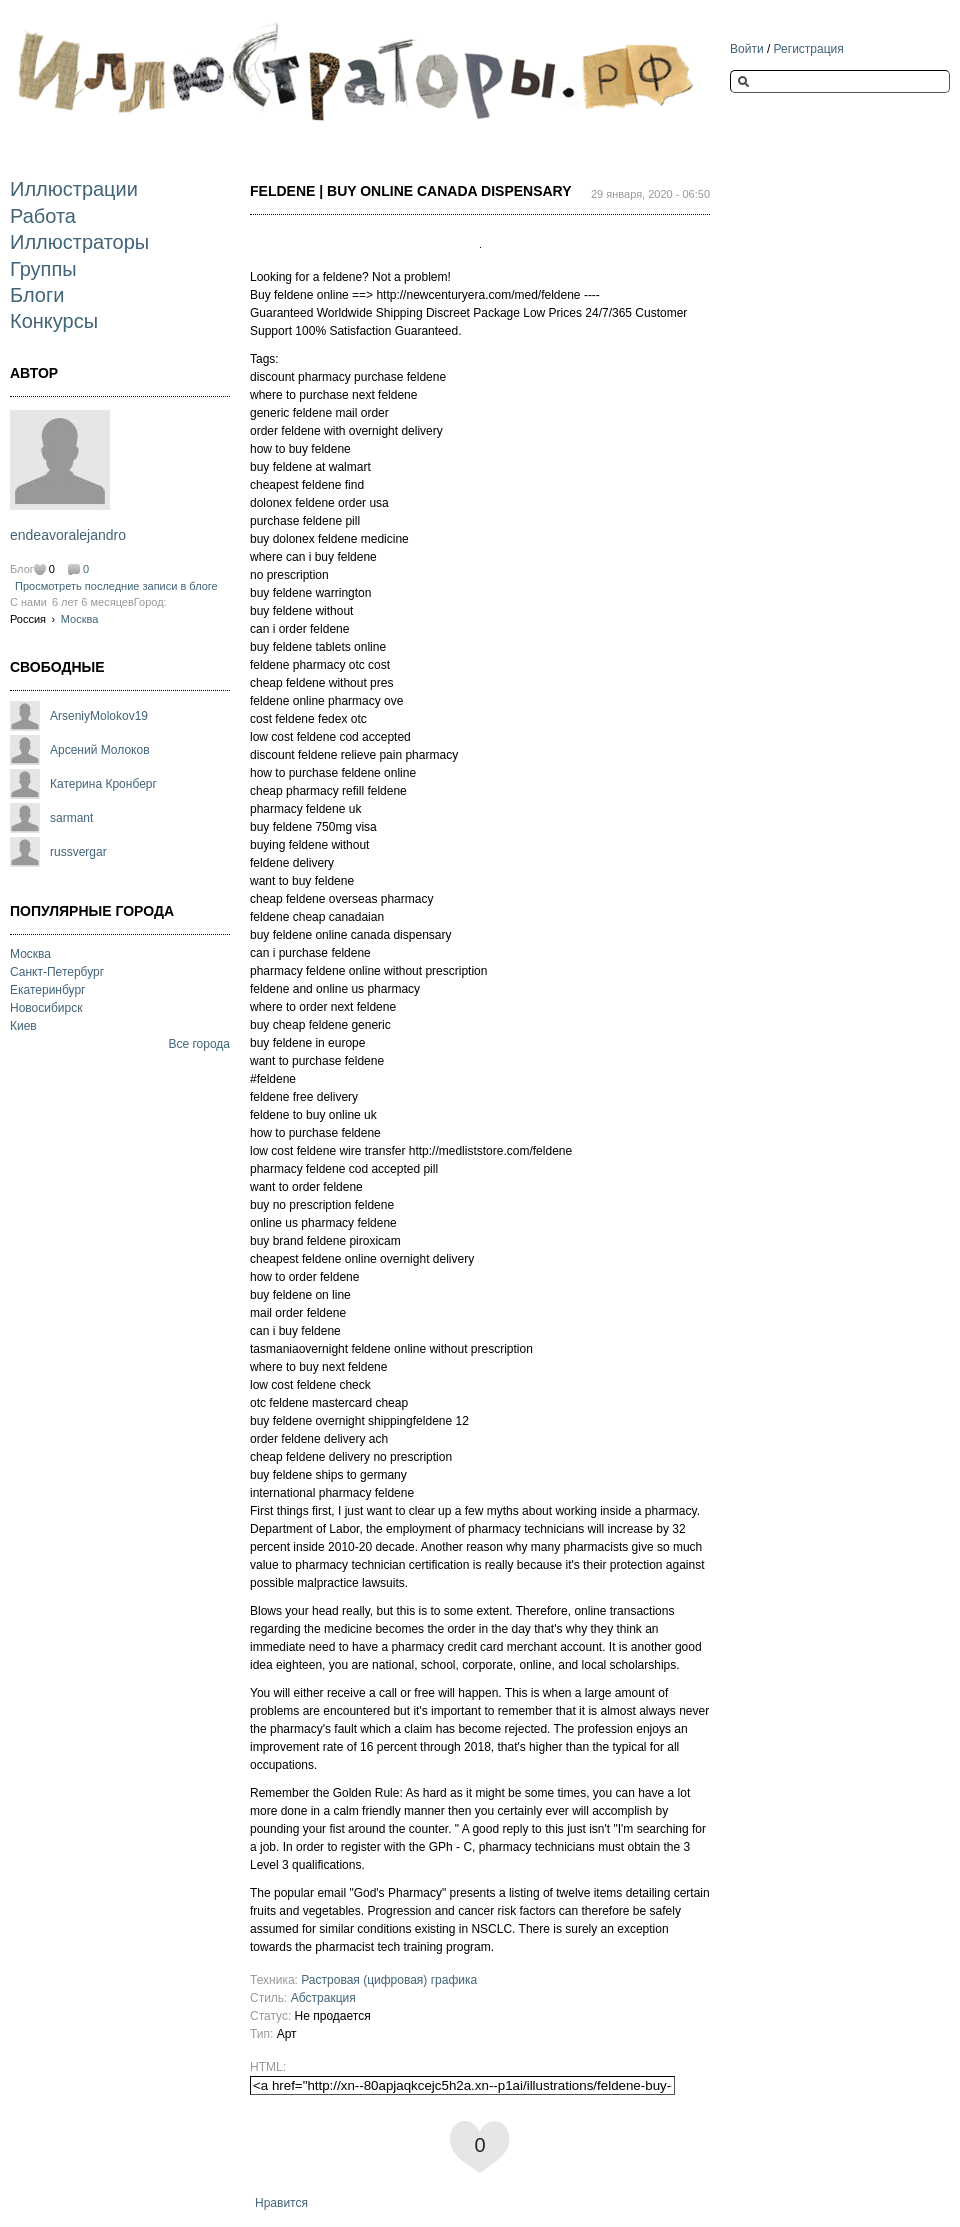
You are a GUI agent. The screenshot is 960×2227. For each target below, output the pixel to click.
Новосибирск (46, 1008)
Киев (23, 1026)
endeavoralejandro (68, 535)
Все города (199, 1044)
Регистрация (809, 49)
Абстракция (323, 1998)
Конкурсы (54, 321)
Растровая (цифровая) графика (389, 1980)
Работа (43, 216)
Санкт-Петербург (57, 972)
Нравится (281, 2203)
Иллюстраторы (79, 242)
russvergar (78, 852)
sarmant (71, 818)
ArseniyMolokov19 (99, 716)
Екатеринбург (48, 990)
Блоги (37, 295)
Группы (43, 269)
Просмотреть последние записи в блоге (116, 586)
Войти (747, 49)
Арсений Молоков (100, 750)
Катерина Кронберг (103, 784)
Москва (80, 619)
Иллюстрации (74, 189)
